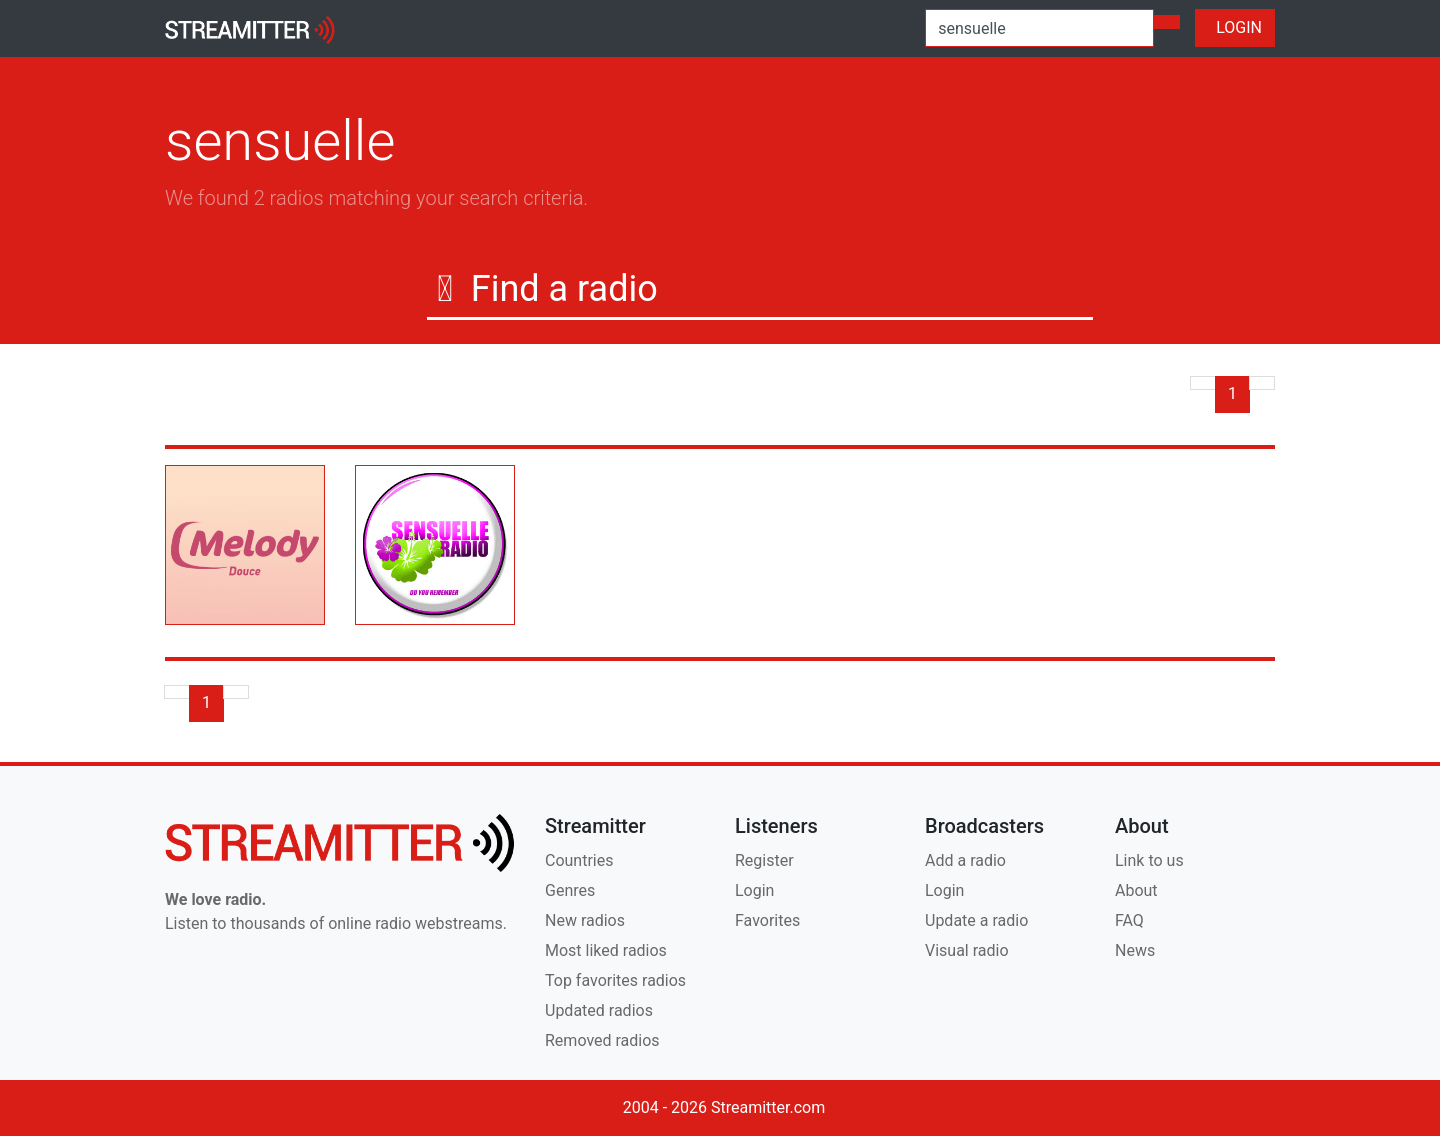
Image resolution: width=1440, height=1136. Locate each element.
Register (764, 860)
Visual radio (967, 950)
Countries (579, 860)
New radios (585, 920)
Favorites (767, 920)
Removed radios (602, 1040)
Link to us (1149, 860)
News (1135, 950)
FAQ (1129, 920)
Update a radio (976, 920)
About (1136, 890)
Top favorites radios (615, 980)
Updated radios (599, 1010)
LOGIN (1235, 27)
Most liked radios (606, 950)
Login (754, 890)
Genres (570, 890)
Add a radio (965, 860)
